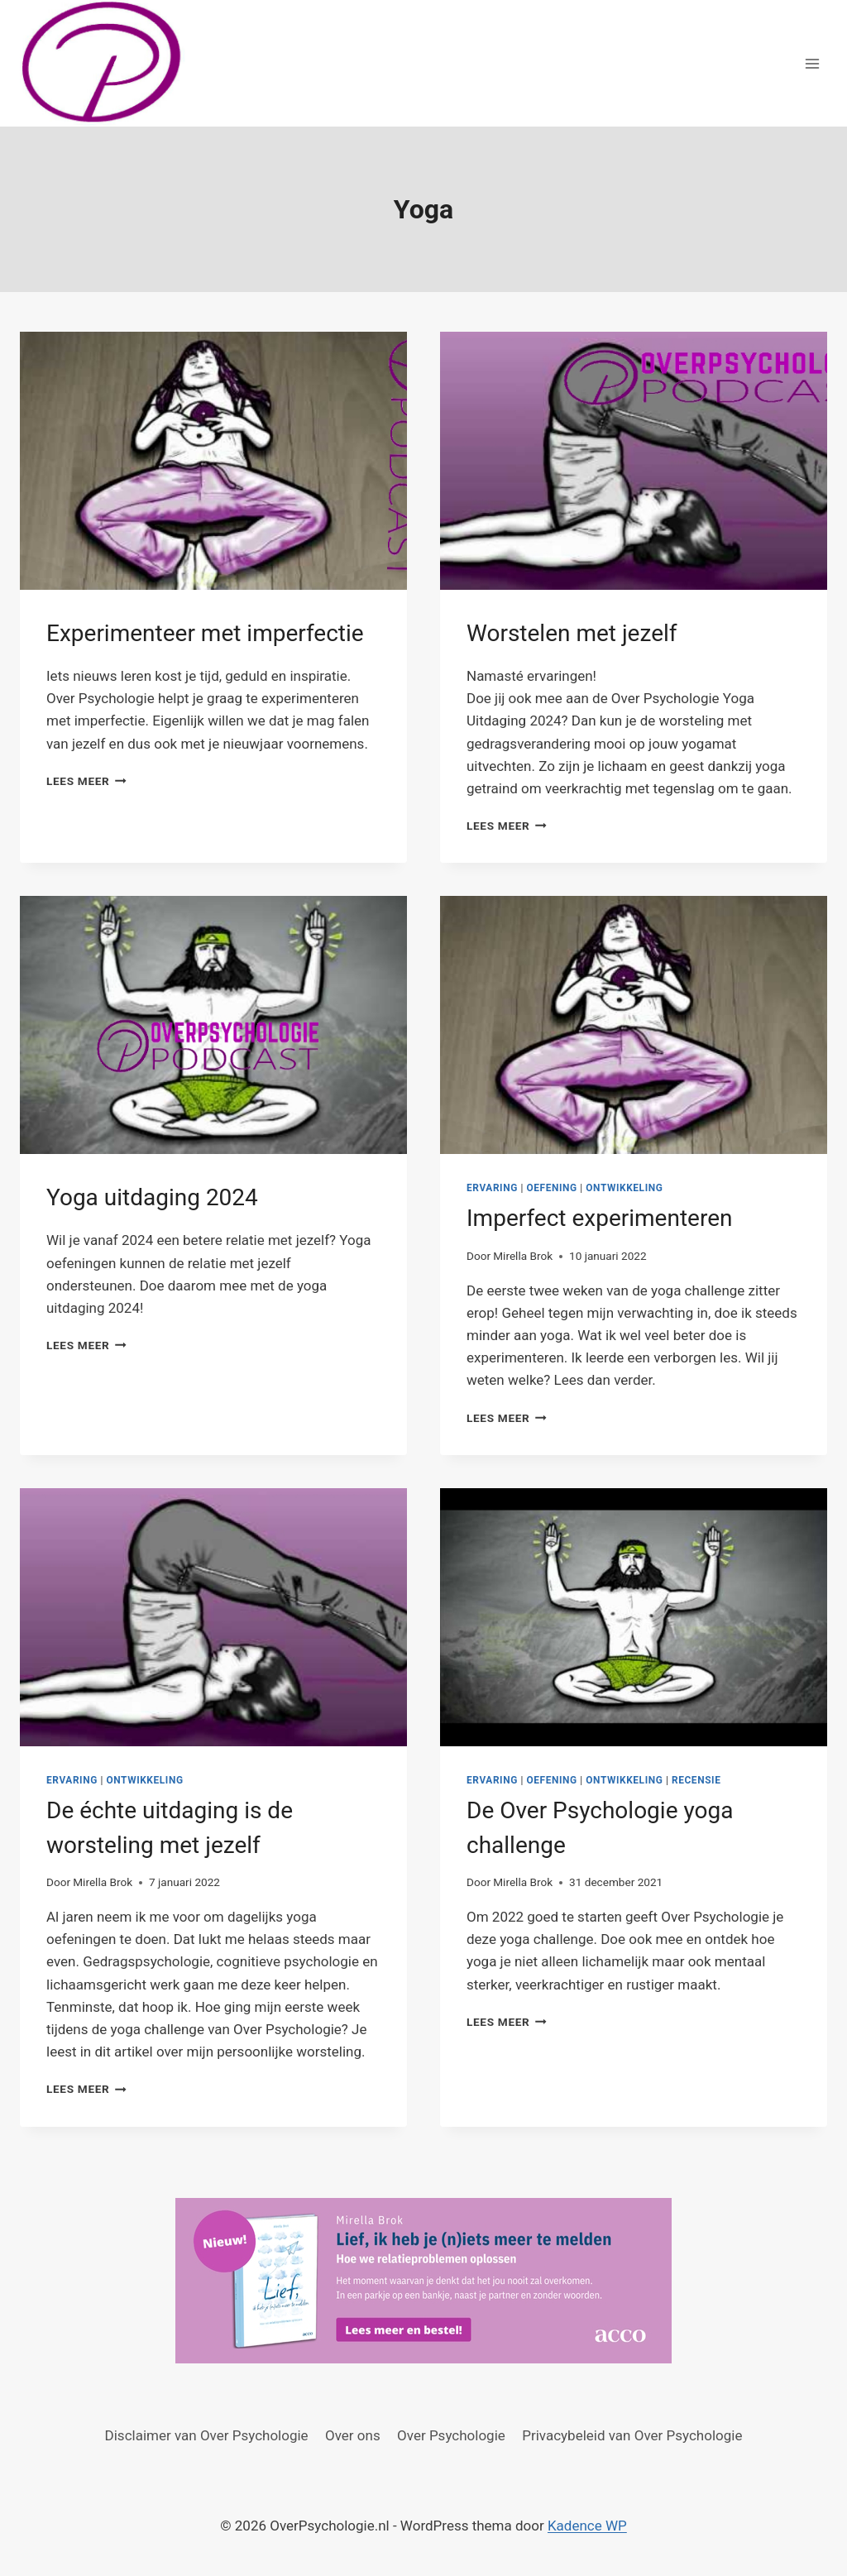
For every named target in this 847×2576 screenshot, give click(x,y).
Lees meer (86, 781)
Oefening (551, 1188)
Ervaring (492, 1188)
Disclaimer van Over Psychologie (207, 2435)
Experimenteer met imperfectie (205, 633)
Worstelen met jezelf (572, 633)
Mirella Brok (523, 1255)
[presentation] (213, 461)
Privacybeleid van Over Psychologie (632, 2435)
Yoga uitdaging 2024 (152, 1197)
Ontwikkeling (624, 1188)
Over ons (352, 2435)
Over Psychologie (451, 2435)
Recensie (696, 1780)
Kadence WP (587, 2525)
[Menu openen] (812, 63)
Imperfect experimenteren (599, 1218)
